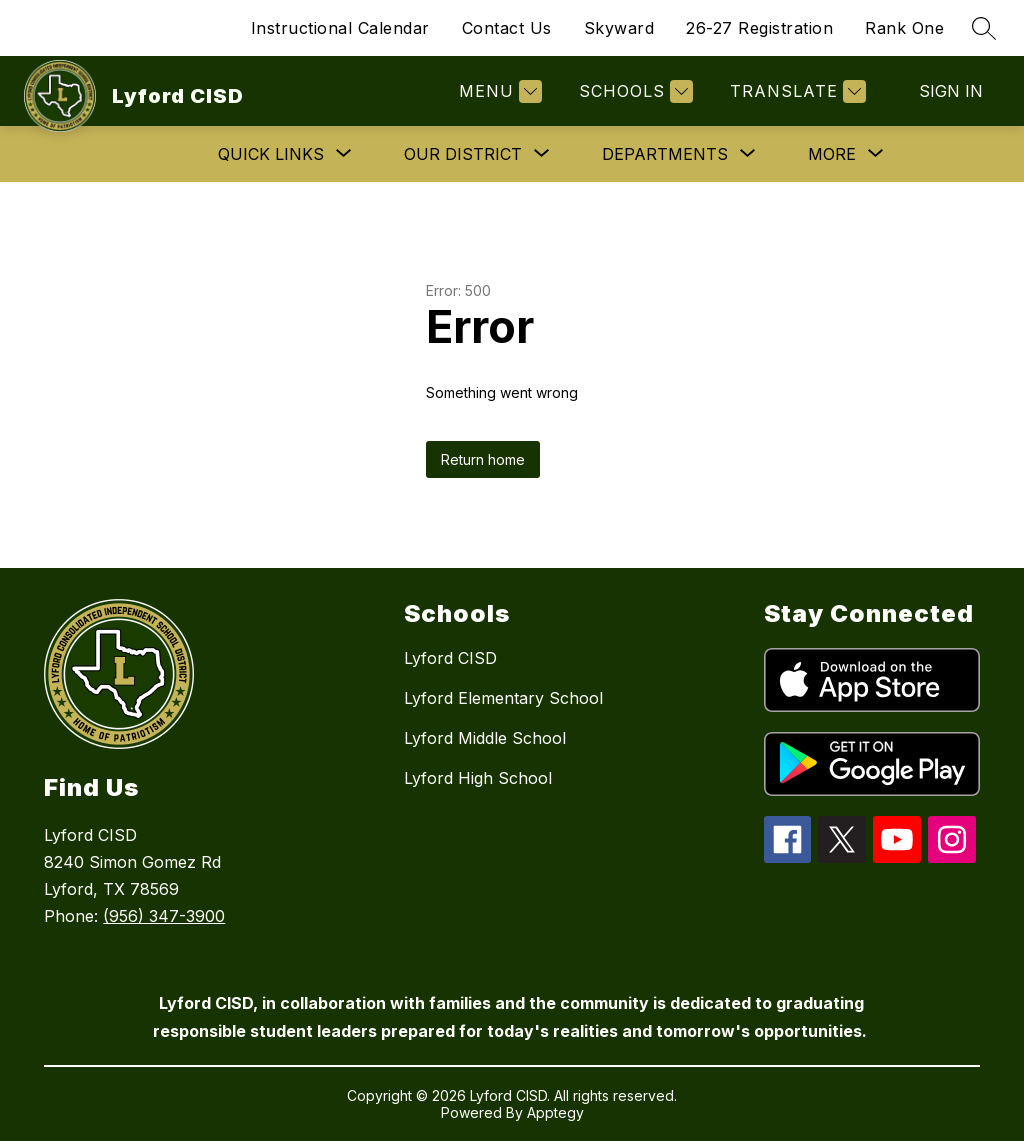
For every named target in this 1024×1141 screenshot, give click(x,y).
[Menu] (498, 91)
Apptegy (555, 1112)
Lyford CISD (450, 658)
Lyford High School (478, 778)
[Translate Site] (795, 91)
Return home (483, 459)
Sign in (951, 91)
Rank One (904, 28)
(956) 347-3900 (164, 916)
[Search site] (984, 28)
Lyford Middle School (485, 738)
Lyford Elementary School (503, 698)
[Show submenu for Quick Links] (271, 154)
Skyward (619, 28)
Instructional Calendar (340, 28)
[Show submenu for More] (832, 154)
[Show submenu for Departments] (665, 154)
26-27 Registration (759, 28)
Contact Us (507, 28)
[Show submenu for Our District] (463, 154)
